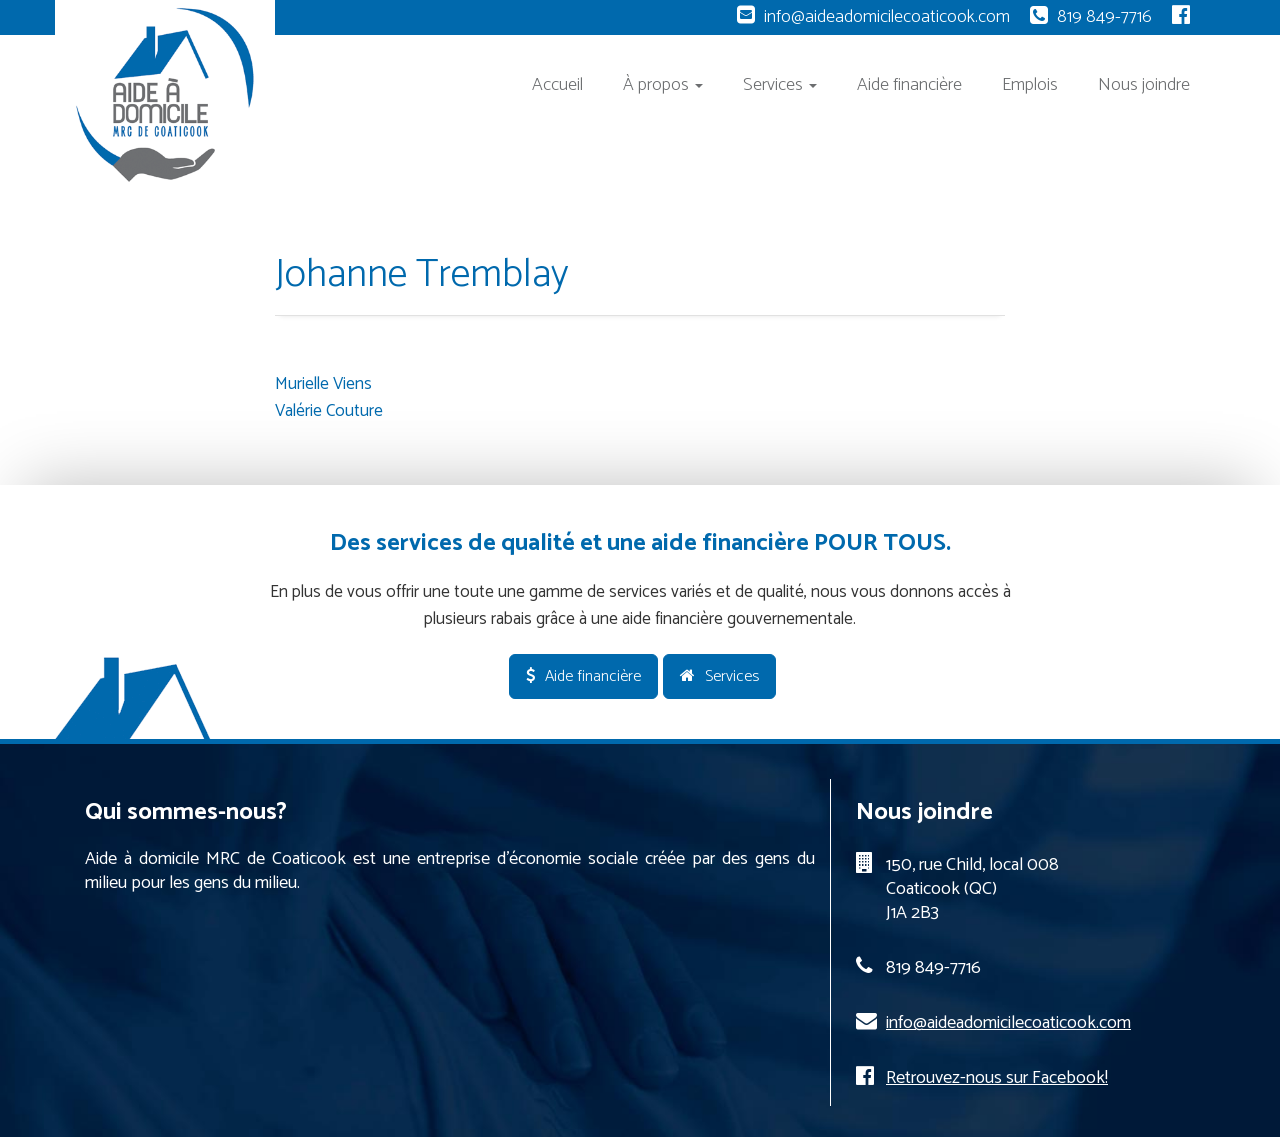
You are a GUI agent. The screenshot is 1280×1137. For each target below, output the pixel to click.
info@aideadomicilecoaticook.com (887, 17)
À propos (663, 85)
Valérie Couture (329, 411)
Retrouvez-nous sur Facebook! (997, 1078)
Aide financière (909, 85)
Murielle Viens (323, 384)
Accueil (557, 85)
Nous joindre (1144, 85)
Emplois (1030, 85)
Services (780, 85)
